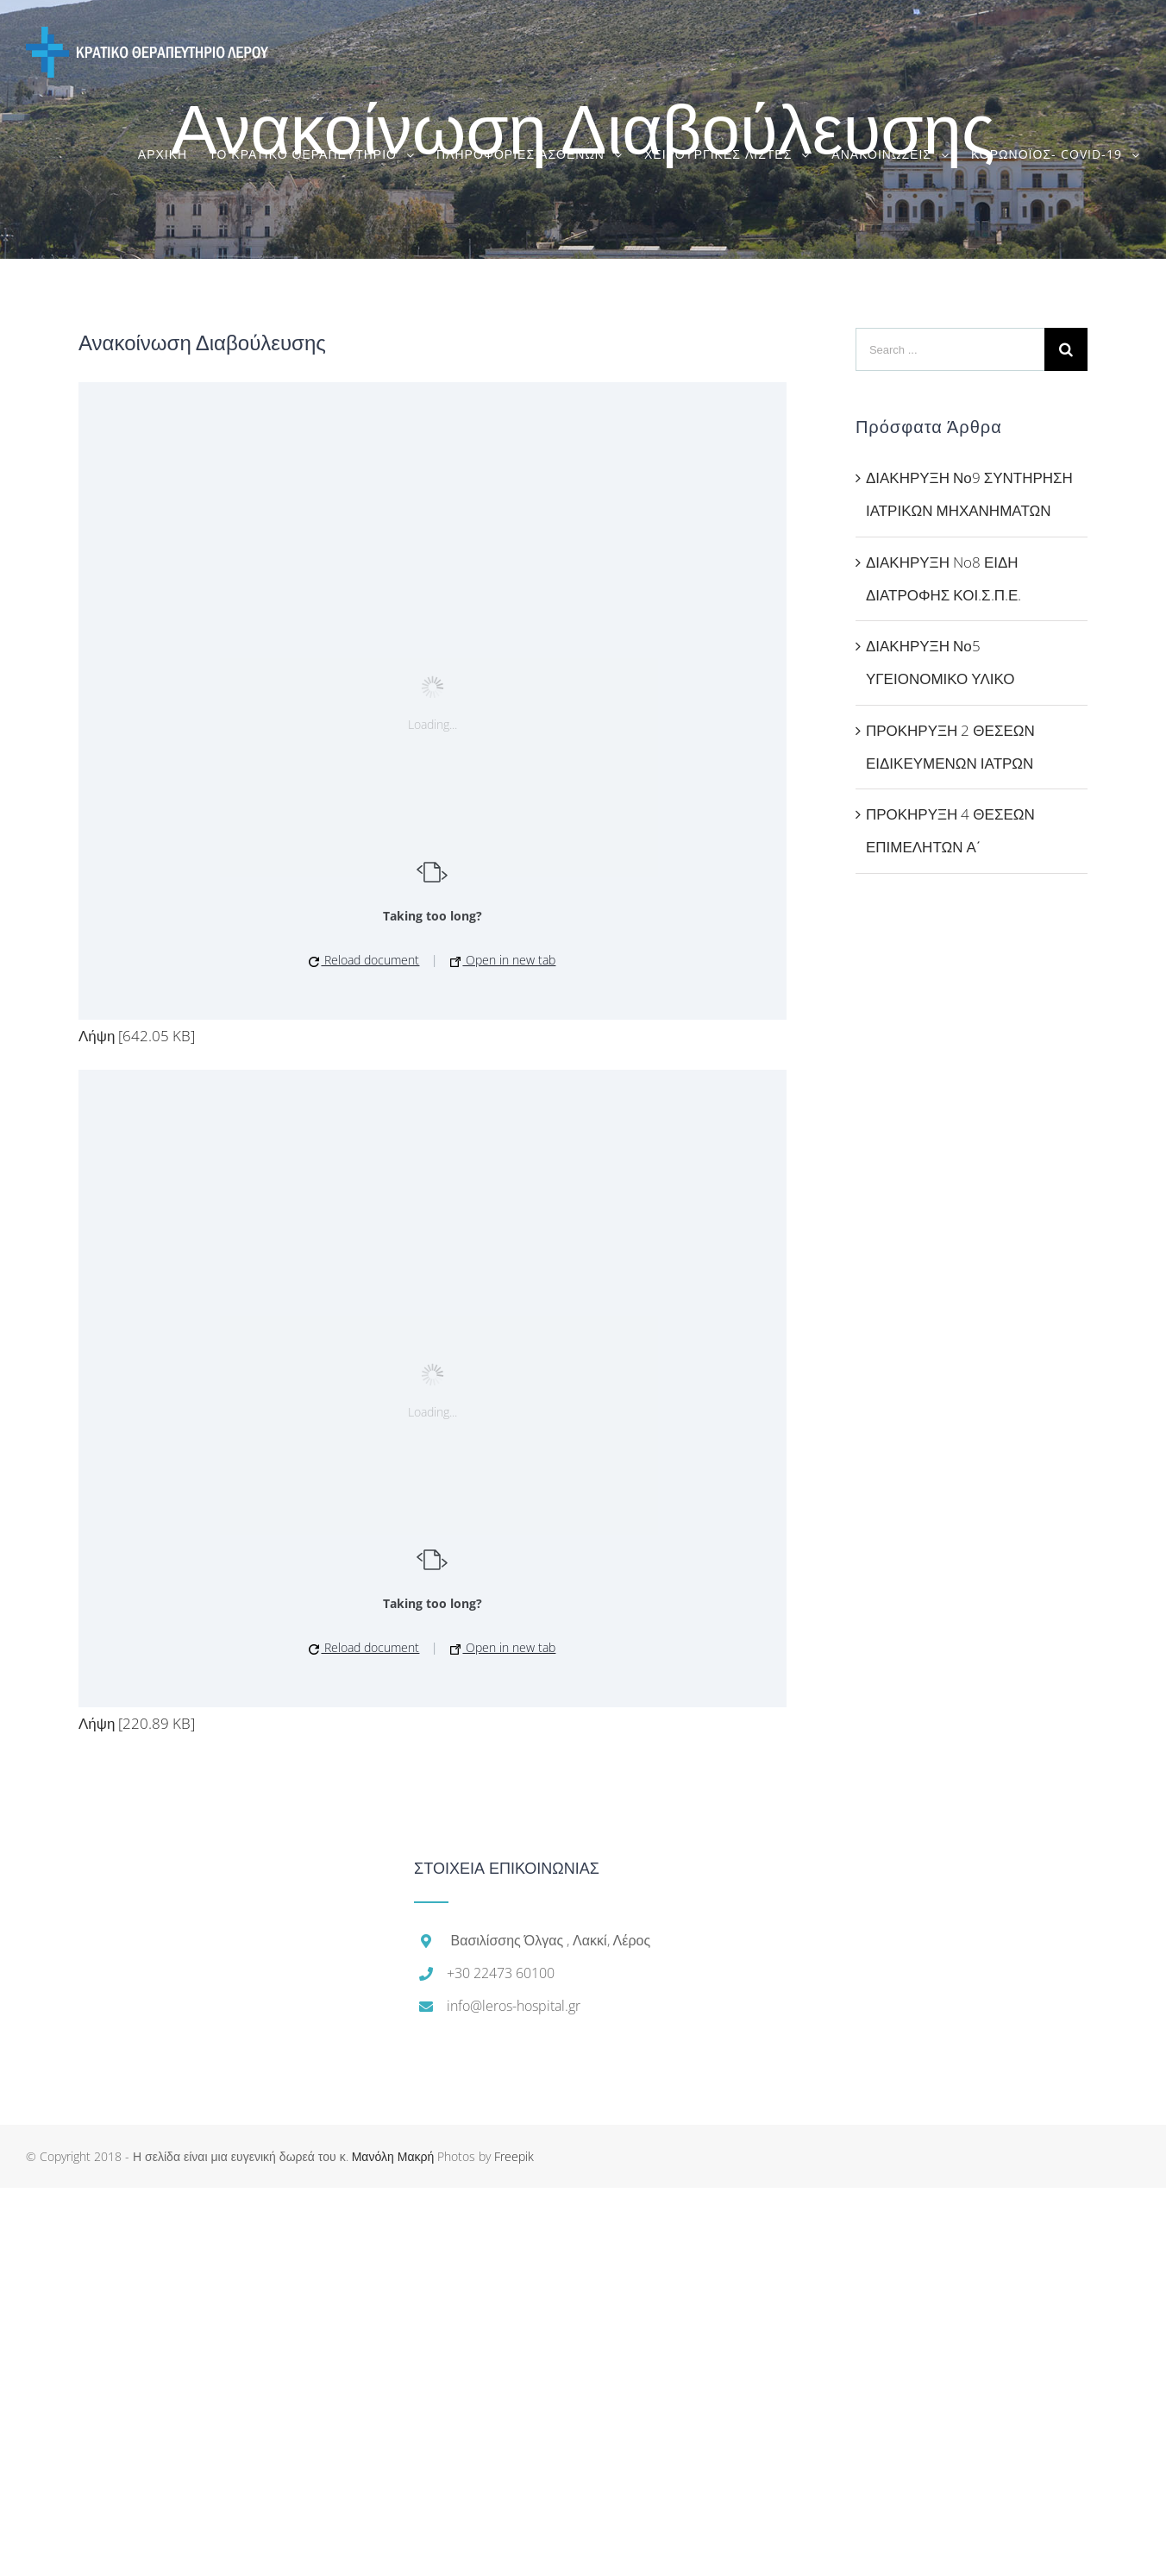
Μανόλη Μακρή (393, 2156)
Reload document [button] (364, 960)
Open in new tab (502, 960)
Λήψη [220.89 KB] (136, 1723)
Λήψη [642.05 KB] (136, 1036)
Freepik (514, 2156)
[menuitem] (173, 154)
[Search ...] (950, 349)
